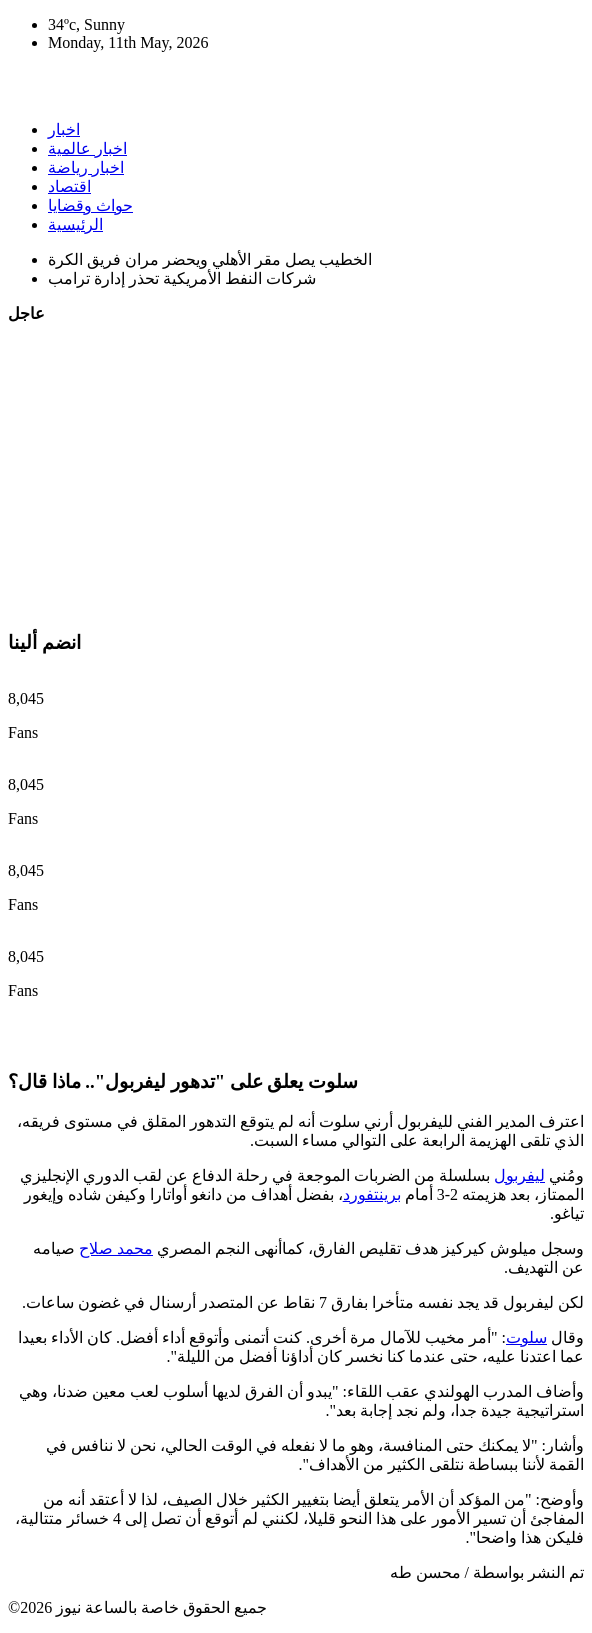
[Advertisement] (296, 473)
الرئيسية (75, 224)
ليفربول (519, 1175)
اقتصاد (69, 186)
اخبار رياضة (86, 167)
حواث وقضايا (90, 205)
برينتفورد (372, 1194)
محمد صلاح (116, 1248)
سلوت (526, 1337)
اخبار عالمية (87, 148)
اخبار (64, 129)
